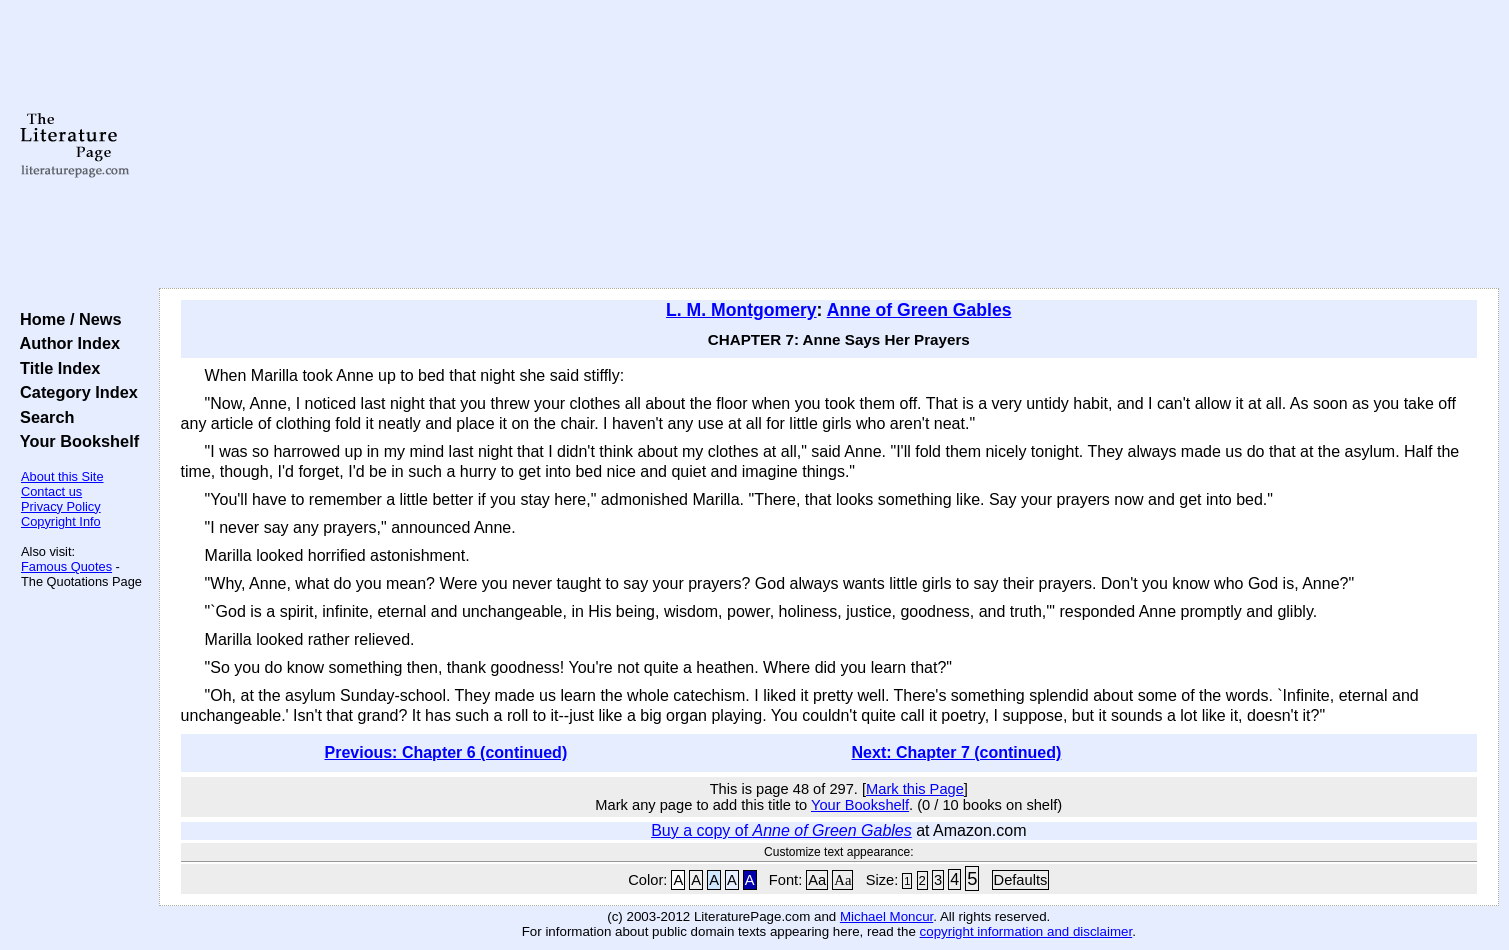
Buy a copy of (781, 830)
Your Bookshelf (75, 441)
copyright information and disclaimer (1026, 931)
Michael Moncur (886, 916)
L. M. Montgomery (741, 310)
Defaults (1021, 880)
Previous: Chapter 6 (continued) (446, 752)
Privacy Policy (61, 506)
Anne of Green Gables (919, 310)
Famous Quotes (66, 566)
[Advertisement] (829, 145)
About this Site (62, 476)
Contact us (51, 491)
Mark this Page (915, 789)
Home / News (66, 319)
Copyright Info (61, 521)
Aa (817, 880)
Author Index (65, 343)
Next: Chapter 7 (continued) (957, 752)
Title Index (55, 368)
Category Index (74, 392)
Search (42, 417)
